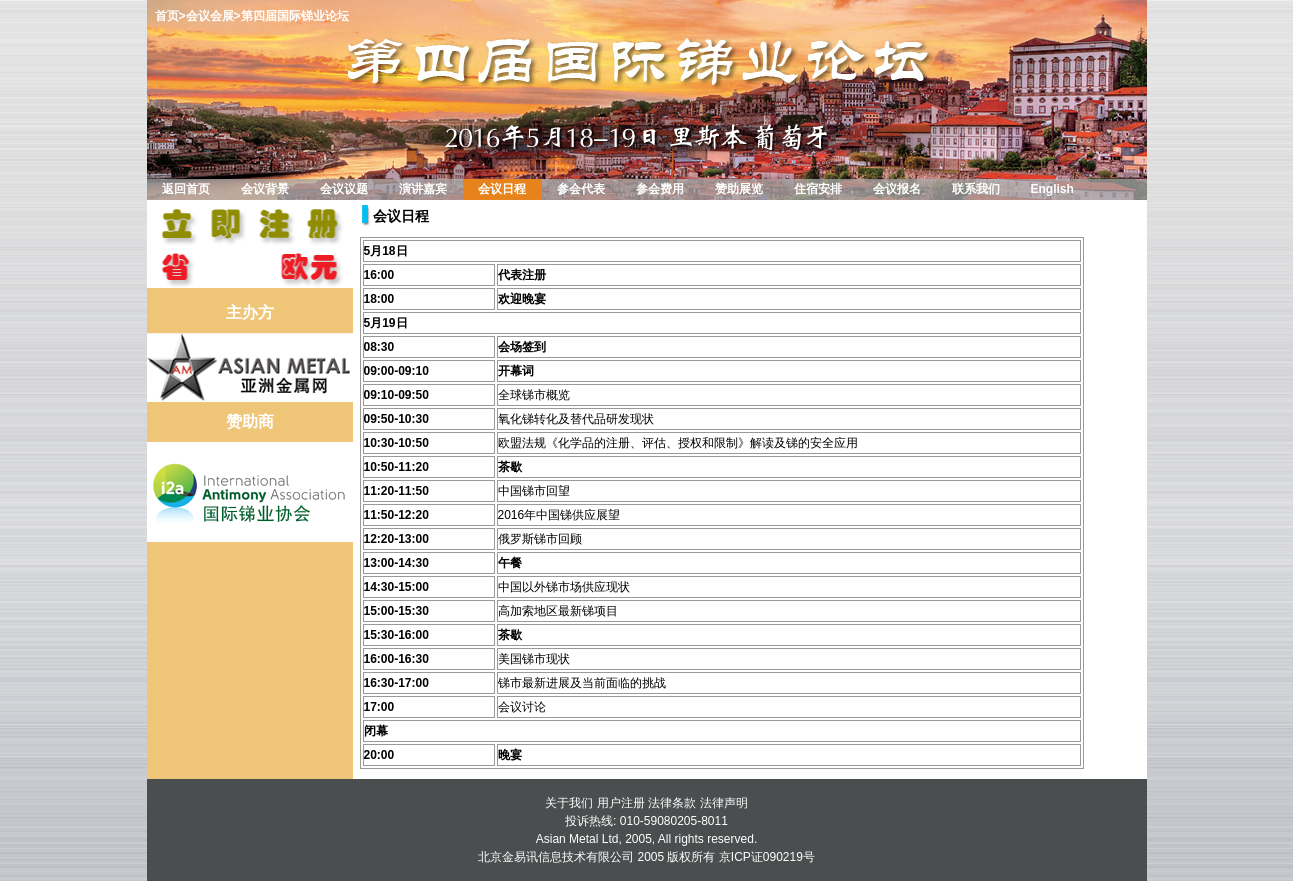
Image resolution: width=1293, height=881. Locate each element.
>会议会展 (206, 16)
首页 (167, 16)
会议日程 (401, 216)
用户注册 (621, 803)
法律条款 (672, 803)
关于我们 (569, 803)
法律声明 (724, 803)
